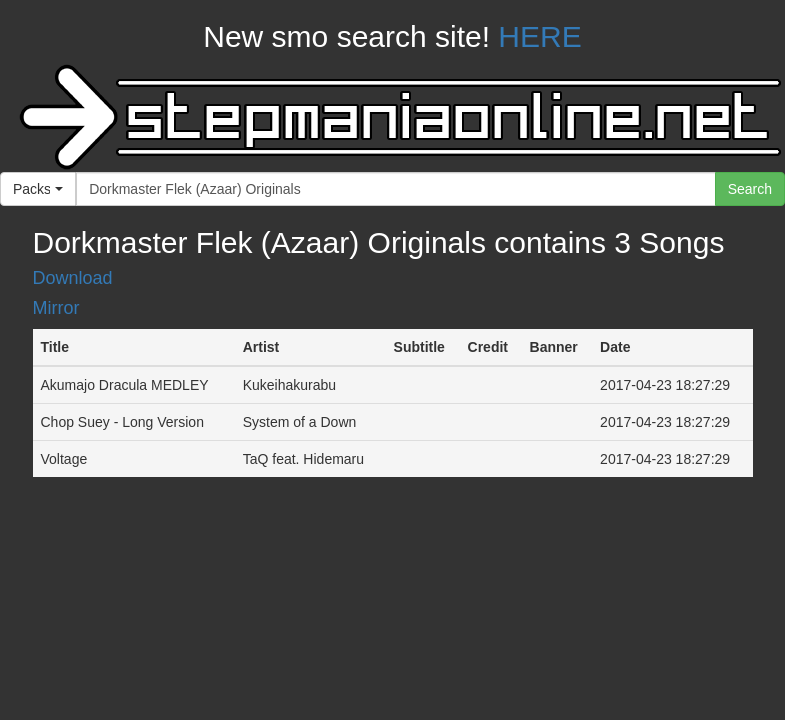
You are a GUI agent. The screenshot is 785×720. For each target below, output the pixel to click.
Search (750, 189)
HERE (539, 36)
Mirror (56, 308)
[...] (396, 189)
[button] (38, 189)
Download (73, 278)
